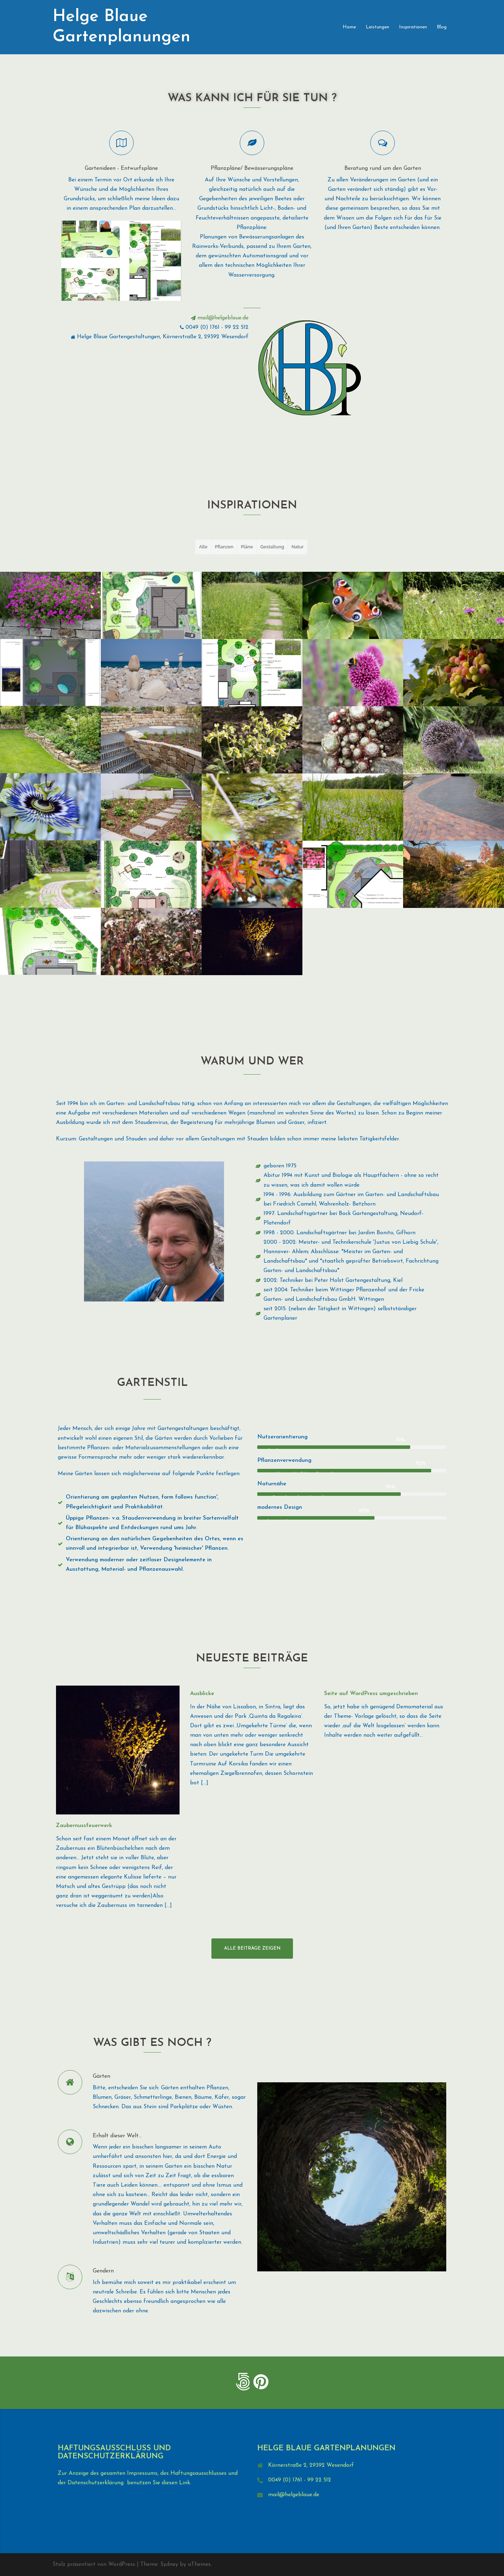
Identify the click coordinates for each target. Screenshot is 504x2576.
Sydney (169, 2564)
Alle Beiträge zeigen (252, 1948)
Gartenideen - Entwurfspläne (121, 168)
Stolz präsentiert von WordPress (93, 2564)
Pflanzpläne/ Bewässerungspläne (252, 168)
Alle (203, 546)
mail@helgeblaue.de (293, 2495)
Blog (442, 27)
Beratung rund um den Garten (382, 168)
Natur (298, 546)
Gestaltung (272, 546)
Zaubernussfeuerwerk (84, 1825)
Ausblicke (202, 1693)
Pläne (247, 546)
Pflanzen (224, 546)
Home (349, 27)
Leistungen (377, 27)
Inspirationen (413, 27)
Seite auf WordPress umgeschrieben (371, 1693)
